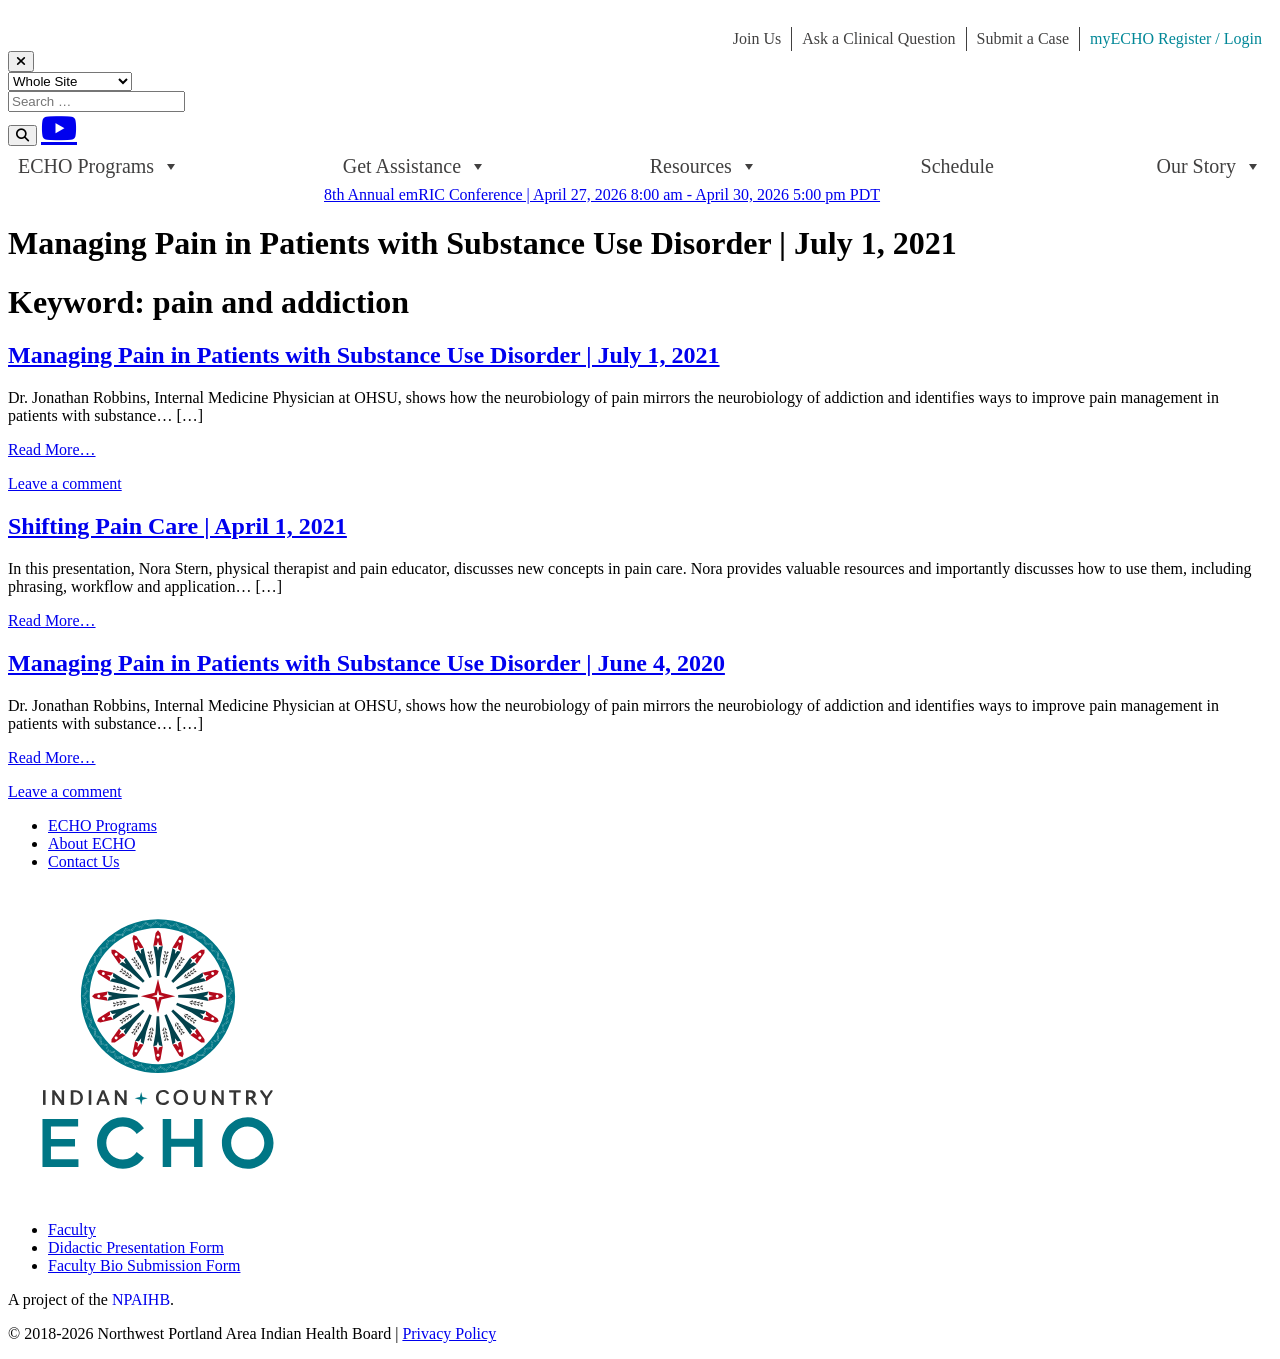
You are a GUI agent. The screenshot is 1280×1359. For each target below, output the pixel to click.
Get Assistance (415, 166)
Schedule (957, 166)
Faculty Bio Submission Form (144, 1265)
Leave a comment (65, 483)
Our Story (1209, 166)
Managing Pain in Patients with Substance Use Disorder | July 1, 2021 (364, 355)
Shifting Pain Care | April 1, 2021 (177, 526)
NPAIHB (141, 1299)
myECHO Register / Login (1176, 38)
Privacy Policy (449, 1333)
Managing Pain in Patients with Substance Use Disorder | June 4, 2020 (366, 663)
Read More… (52, 449)
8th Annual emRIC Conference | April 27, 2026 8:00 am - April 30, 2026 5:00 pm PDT (602, 194)
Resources (704, 166)
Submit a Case (1023, 38)
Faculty (72, 1229)
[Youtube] (59, 128)
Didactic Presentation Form (136, 1247)
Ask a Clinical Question (878, 38)
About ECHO (92, 843)
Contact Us (84, 861)
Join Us (757, 38)
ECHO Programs (99, 166)
